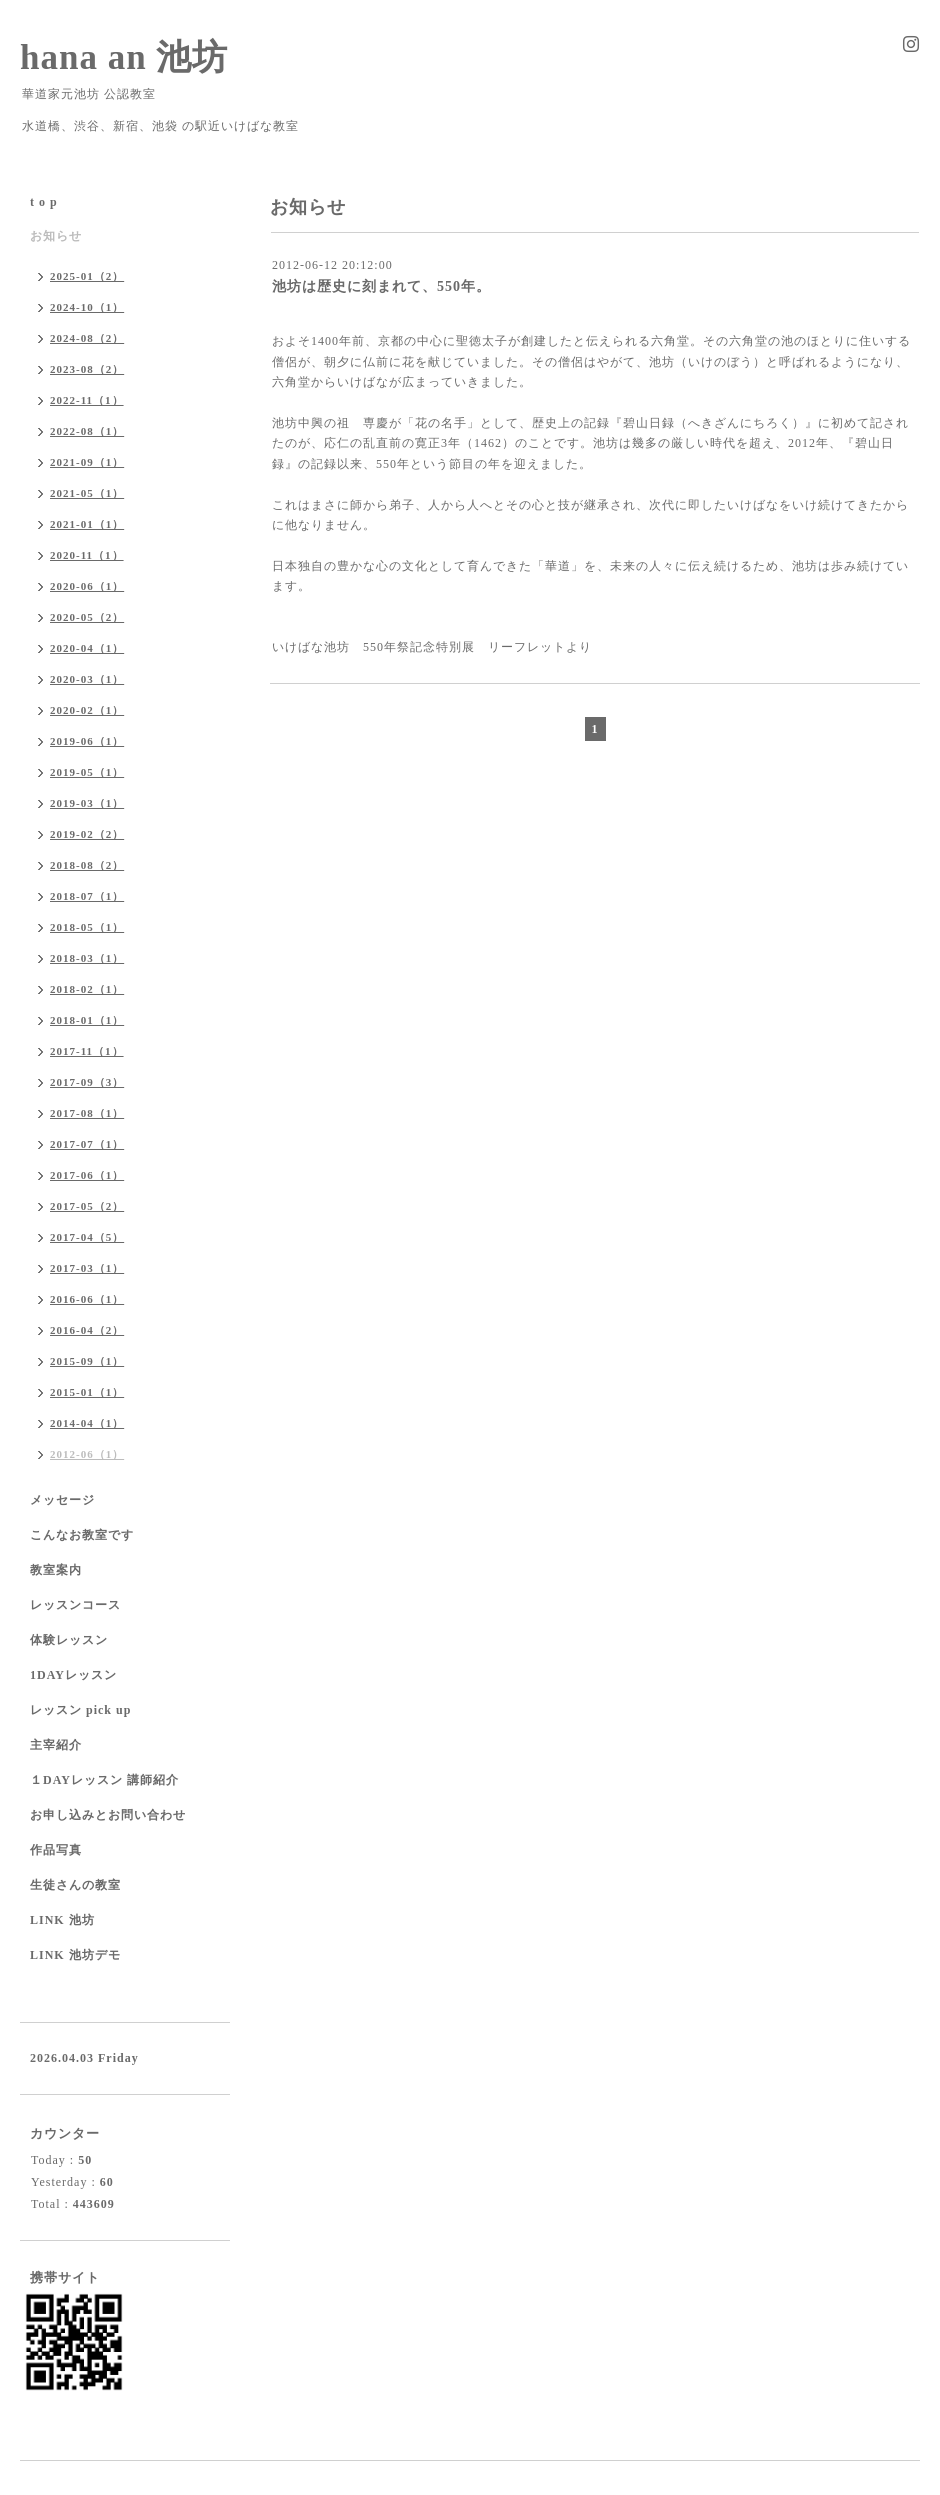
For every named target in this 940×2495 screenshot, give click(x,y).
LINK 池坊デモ (75, 1955)
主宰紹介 (56, 1745)
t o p (44, 202)
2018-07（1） (87, 896)
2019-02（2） (87, 834)
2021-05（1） (87, 493)
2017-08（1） (87, 1113)
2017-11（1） (87, 1051)
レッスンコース (75, 1605)
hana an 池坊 (124, 57)
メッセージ (62, 1500)
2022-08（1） (87, 431)
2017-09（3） (87, 1082)
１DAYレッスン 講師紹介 (104, 1780)
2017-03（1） (87, 1268)
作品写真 (56, 1850)
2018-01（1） (87, 1020)
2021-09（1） (87, 462)
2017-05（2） (87, 1206)
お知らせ (56, 236)
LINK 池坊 (62, 1920)
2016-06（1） (87, 1299)
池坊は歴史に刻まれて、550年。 (381, 286)
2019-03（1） (87, 803)
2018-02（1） (87, 989)
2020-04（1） (87, 648)
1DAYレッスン (73, 1675)
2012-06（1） (87, 1454)
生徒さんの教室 (75, 1885)
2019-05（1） (87, 772)
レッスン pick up (80, 1710)
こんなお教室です (82, 1535)
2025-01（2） (87, 276)
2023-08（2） (87, 369)
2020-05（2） (87, 617)
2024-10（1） (87, 307)
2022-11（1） (87, 400)
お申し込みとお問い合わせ (108, 1815)
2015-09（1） (87, 1361)
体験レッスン (69, 1640)
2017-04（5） (87, 1237)
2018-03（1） (87, 958)
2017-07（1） (87, 1144)
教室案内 (56, 1570)
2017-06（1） (87, 1175)
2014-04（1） (87, 1423)
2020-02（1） (87, 710)
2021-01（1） (87, 524)
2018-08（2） (87, 865)
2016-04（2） (87, 1330)
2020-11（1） (87, 555)
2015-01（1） (87, 1392)
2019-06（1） (87, 741)
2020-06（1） (87, 586)
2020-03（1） (87, 679)
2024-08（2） (87, 338)
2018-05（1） (87, 927)
